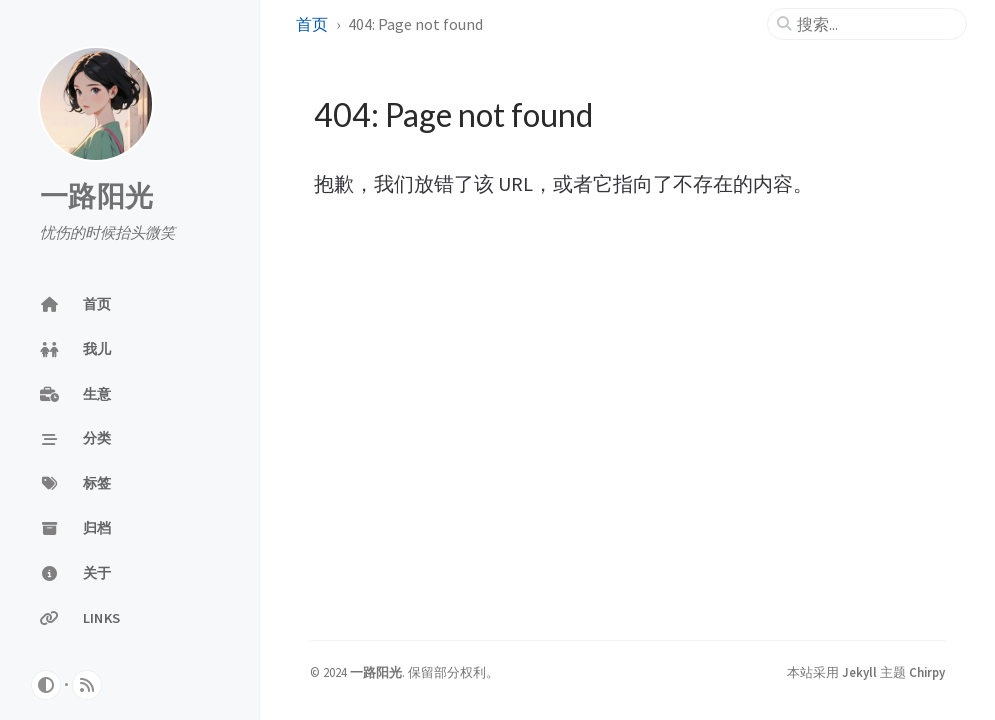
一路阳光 (96, 197)
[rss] (87, 685)
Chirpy (927, 672)
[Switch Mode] (46, 685)
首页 (312, 24)
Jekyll (859, 672)
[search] (875, 24)
